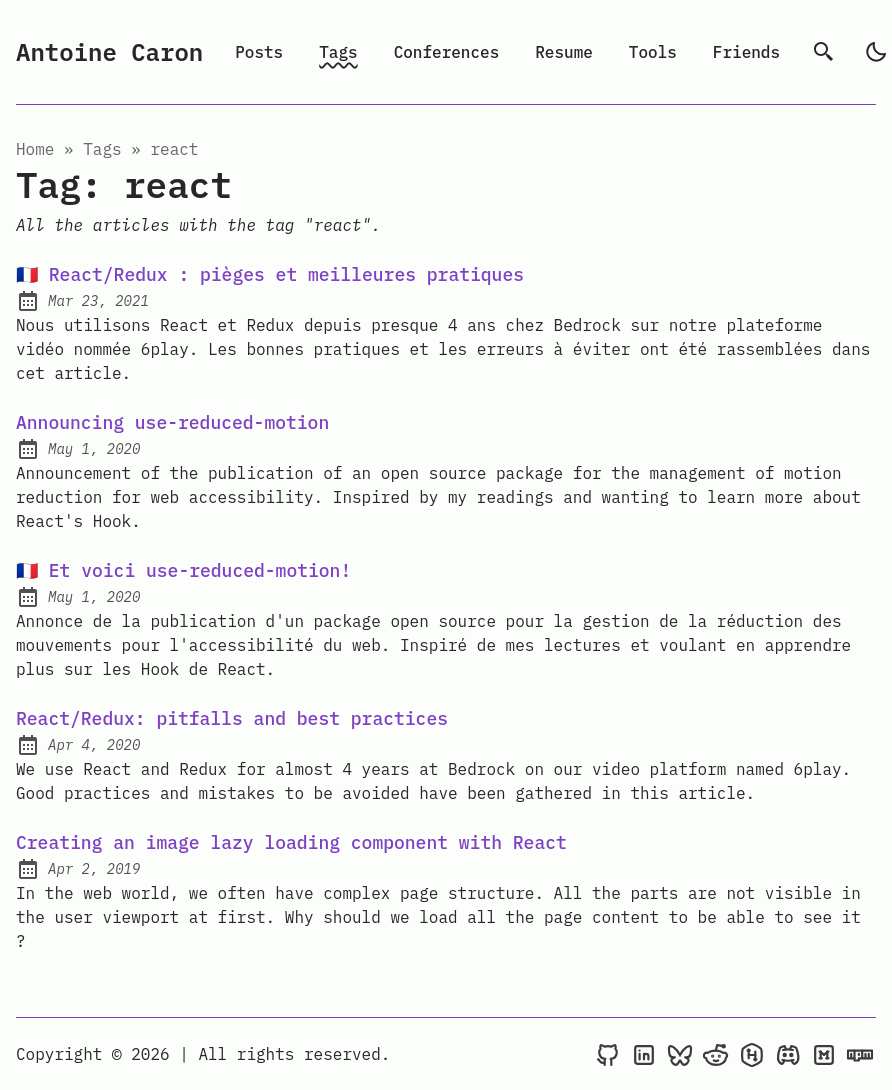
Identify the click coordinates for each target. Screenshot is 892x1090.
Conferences (447, 52)
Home (35, 149)
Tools (653, 52)
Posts (259, 52)
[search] (824, 52)
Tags (338, 52)
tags (102, 149)
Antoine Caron (109, 52)
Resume (564, 52)
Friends (746, 52)
